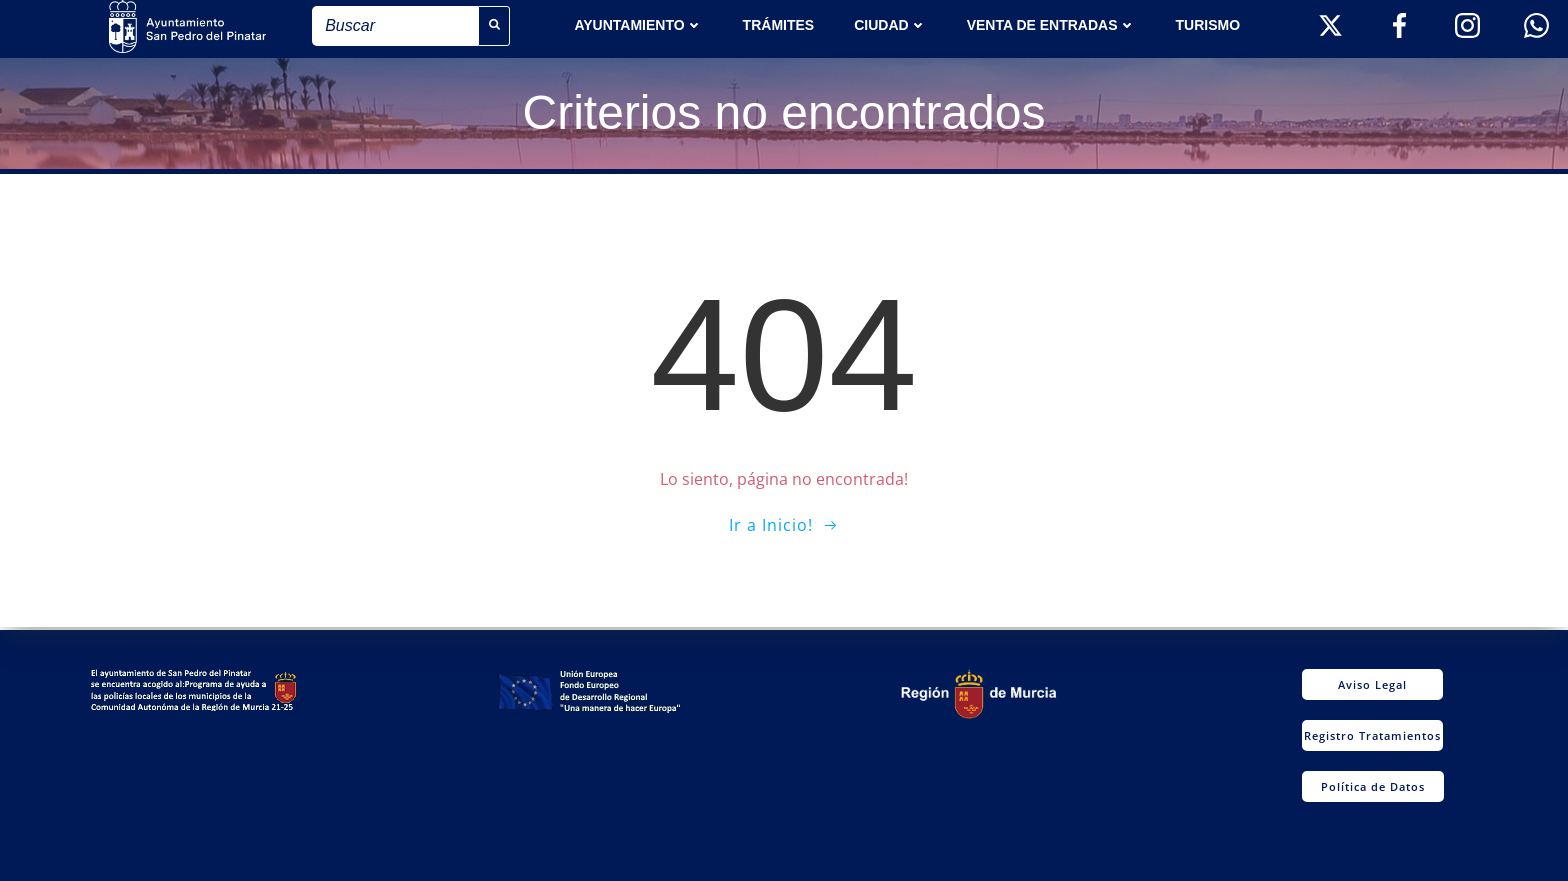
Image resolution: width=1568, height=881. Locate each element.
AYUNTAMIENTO (638, 26)
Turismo (1208, 26)
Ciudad (890, 26)
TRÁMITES (779, 26)
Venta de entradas (1051, 26)
